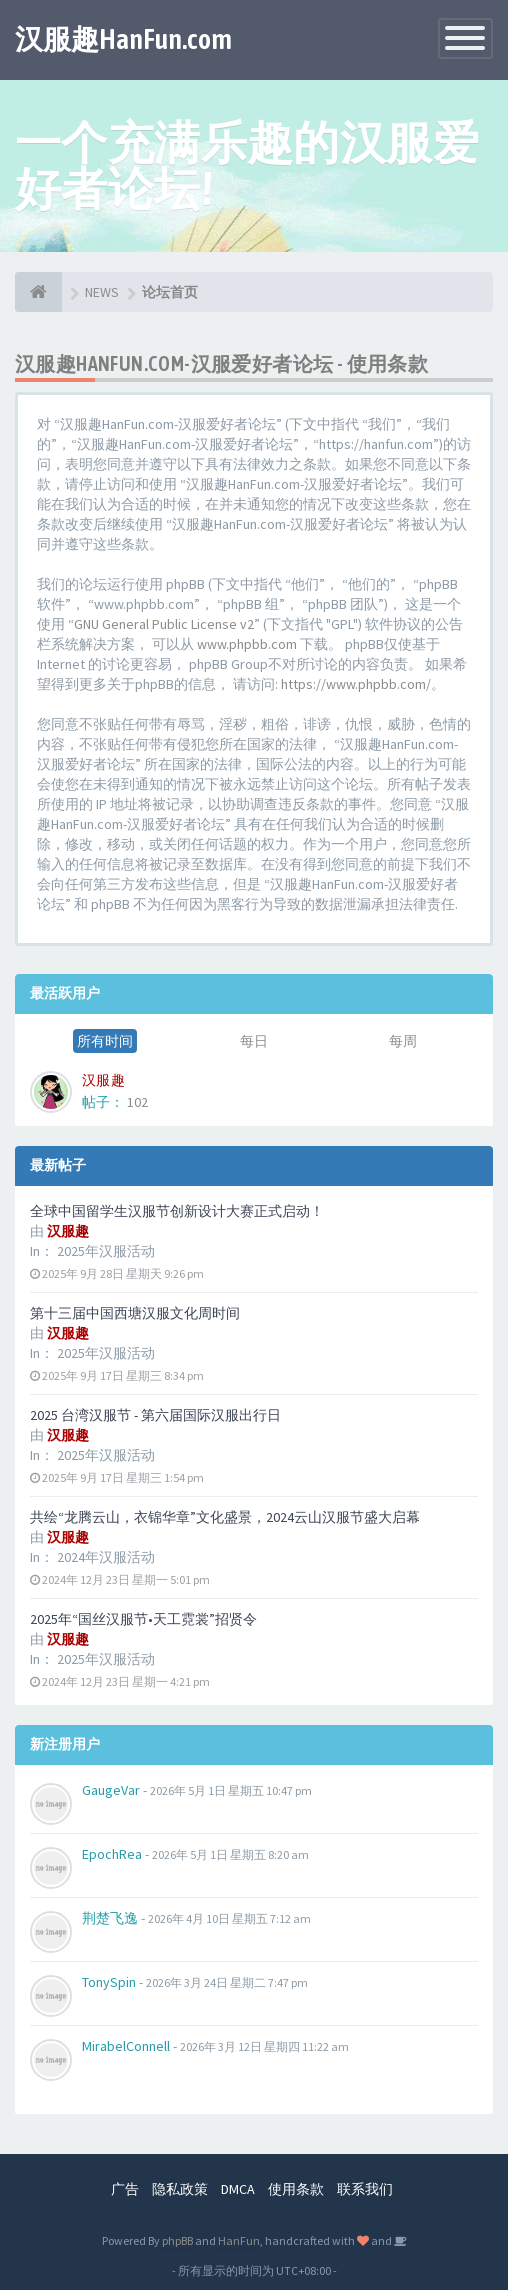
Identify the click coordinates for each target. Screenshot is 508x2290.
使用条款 (296, 2189)
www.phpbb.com (247, 644)
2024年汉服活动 (106, 1557)
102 (137, 1102)
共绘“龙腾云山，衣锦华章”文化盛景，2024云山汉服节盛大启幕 (225, 1517)
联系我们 (365, 2189)
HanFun (239, 2240)
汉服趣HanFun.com (123, 39)
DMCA (238, 2189)
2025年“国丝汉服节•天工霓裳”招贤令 (143, 1619)
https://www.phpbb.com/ (356, 684)
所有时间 (105, 1041)
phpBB (177, 2240)
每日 (254, 1041)
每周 (403, 1041)
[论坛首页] (38, 292)
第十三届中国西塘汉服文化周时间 (135, 1313)
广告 (125, 2189)
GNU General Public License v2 (164, 624)
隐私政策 (180, 2189)
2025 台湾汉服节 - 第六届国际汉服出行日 (155, 1415)
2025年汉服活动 (106, 1251)
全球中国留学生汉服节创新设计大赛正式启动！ (177, 1211)
